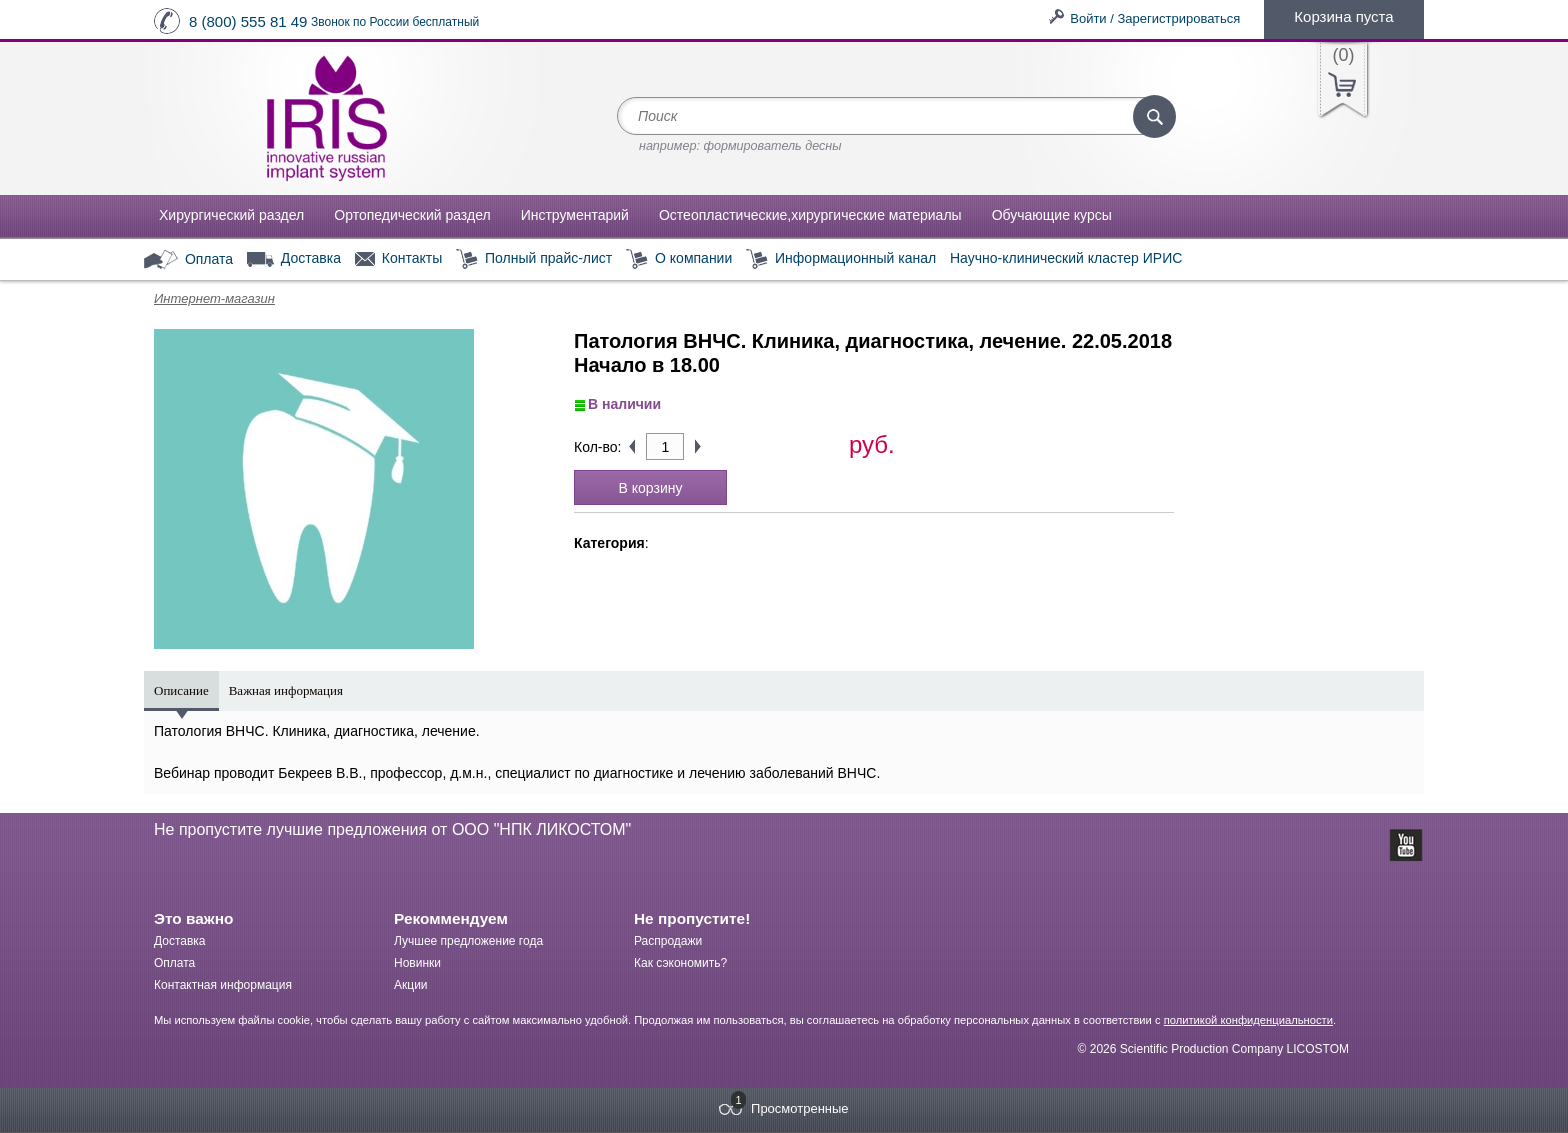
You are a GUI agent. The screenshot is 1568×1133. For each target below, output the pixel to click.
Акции (411, 985)
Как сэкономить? (680, 963)
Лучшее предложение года (468, 941)
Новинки (417, 963)
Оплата (188, 260)
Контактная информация (223, 985)
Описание (181, 690)
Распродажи (668, 941)
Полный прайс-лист (534, 259)
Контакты (398, 259)
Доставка (294, 259)
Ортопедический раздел (412, 215)
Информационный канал (841, 259)
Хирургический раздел (231, 215)
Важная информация (286, 690)
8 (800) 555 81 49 (248, 21)
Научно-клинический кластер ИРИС (1066, 258)
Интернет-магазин (214, 298)
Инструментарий (575, 215)
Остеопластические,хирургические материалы (810, 215)
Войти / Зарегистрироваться (1155, 18)
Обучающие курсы (1052, 215)
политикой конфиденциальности (1248, 1020)
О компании (679, 259)
